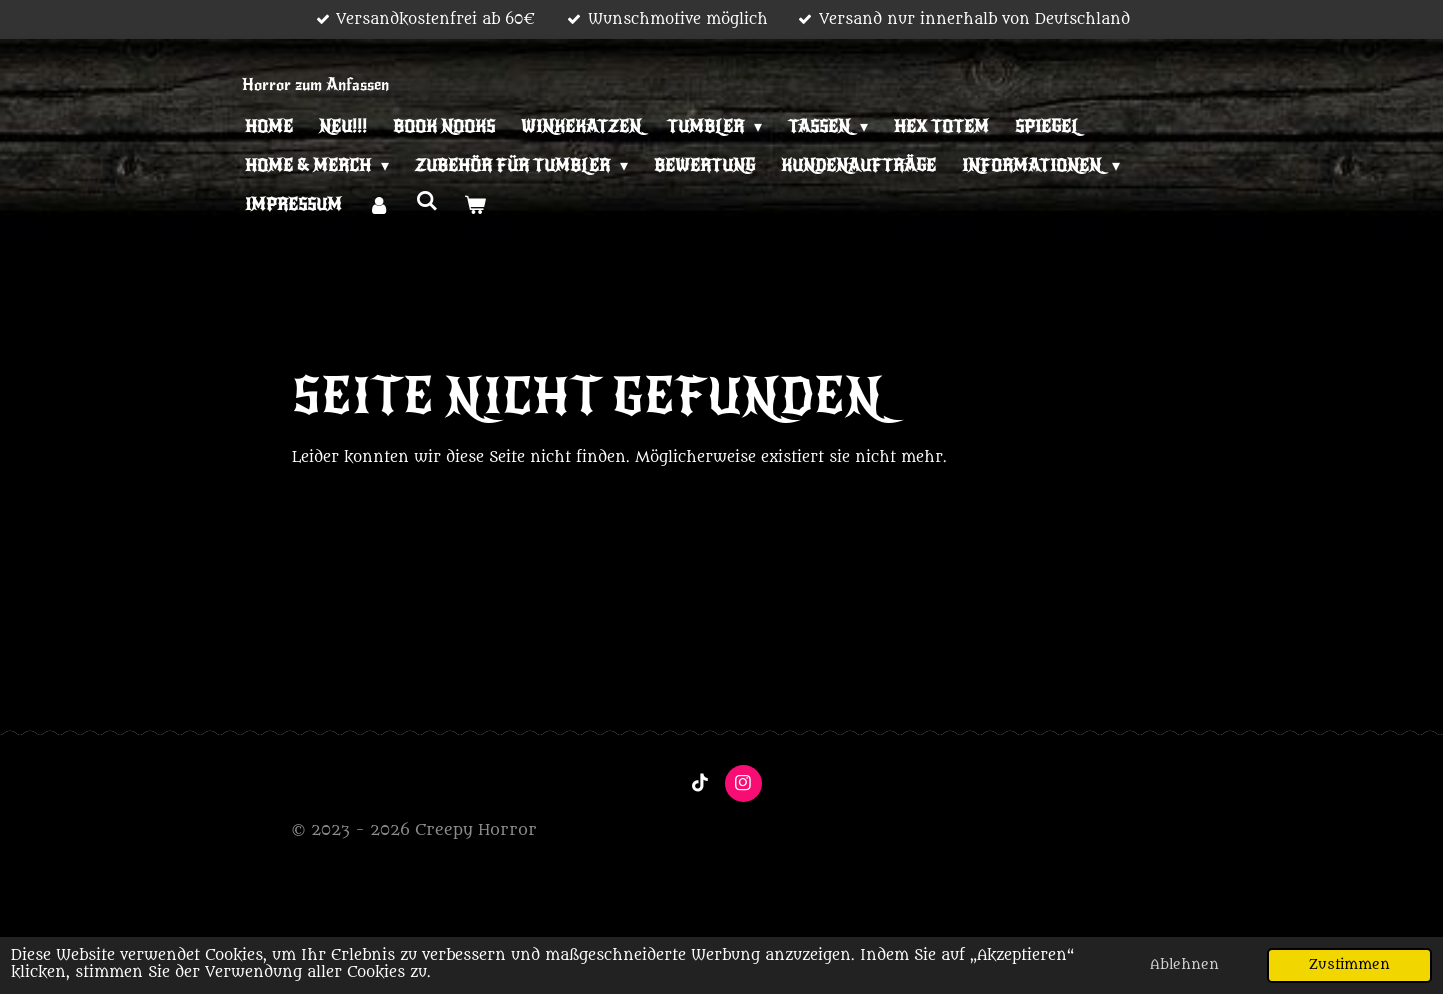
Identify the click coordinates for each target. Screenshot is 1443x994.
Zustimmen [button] (1349, 965)
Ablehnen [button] (1184, 965)
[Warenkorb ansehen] (475, 205)
